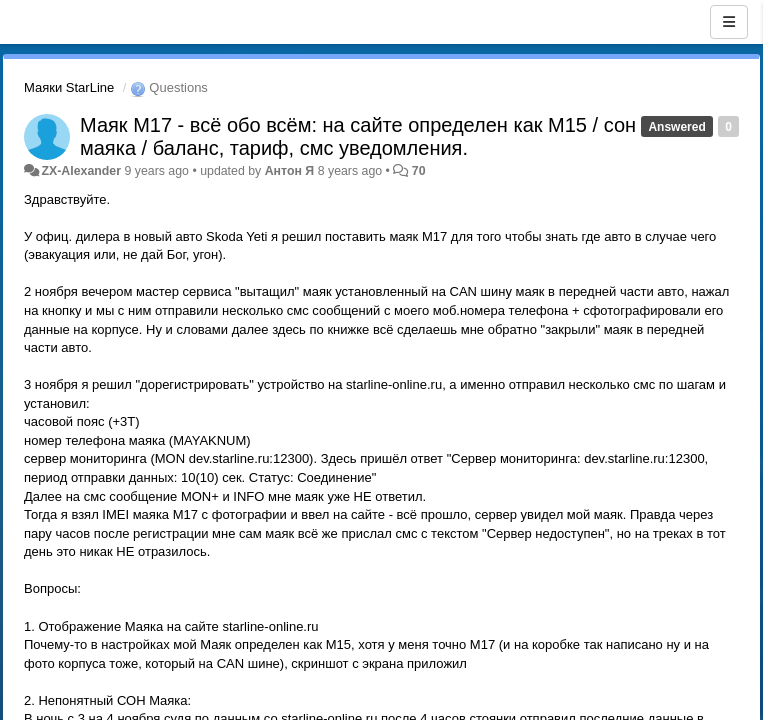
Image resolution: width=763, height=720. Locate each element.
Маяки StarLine (69, 87)
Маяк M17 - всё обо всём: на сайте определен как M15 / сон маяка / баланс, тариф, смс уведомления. (358, 136)
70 (419, 171)
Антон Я (290, 171)
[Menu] (729, 22)
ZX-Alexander (81, 171)
